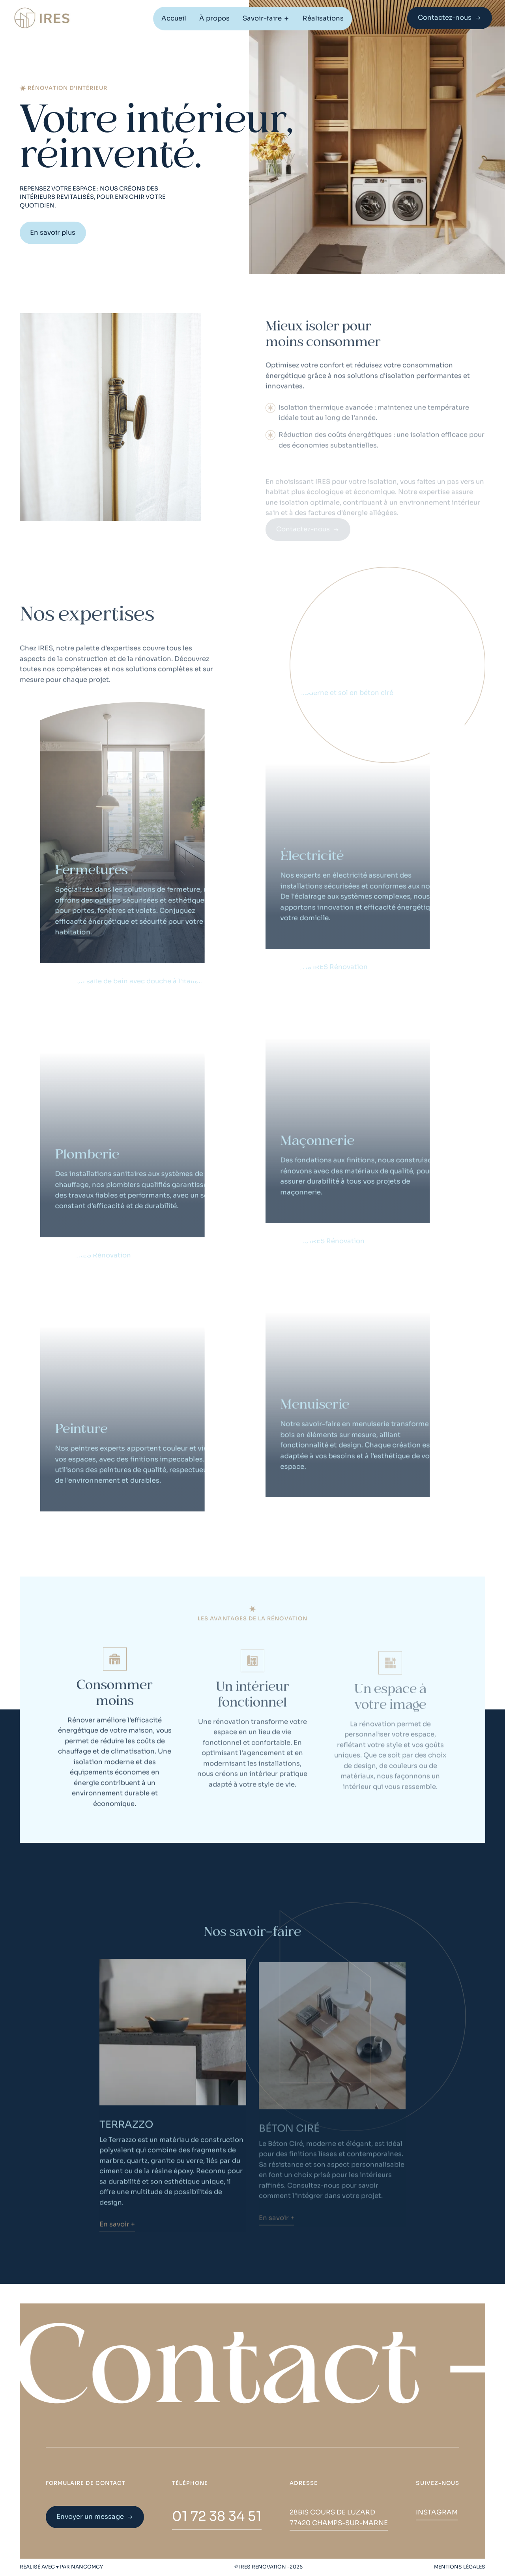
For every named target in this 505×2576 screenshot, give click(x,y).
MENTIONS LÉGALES (459, 2567)
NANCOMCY (87, 2567)
